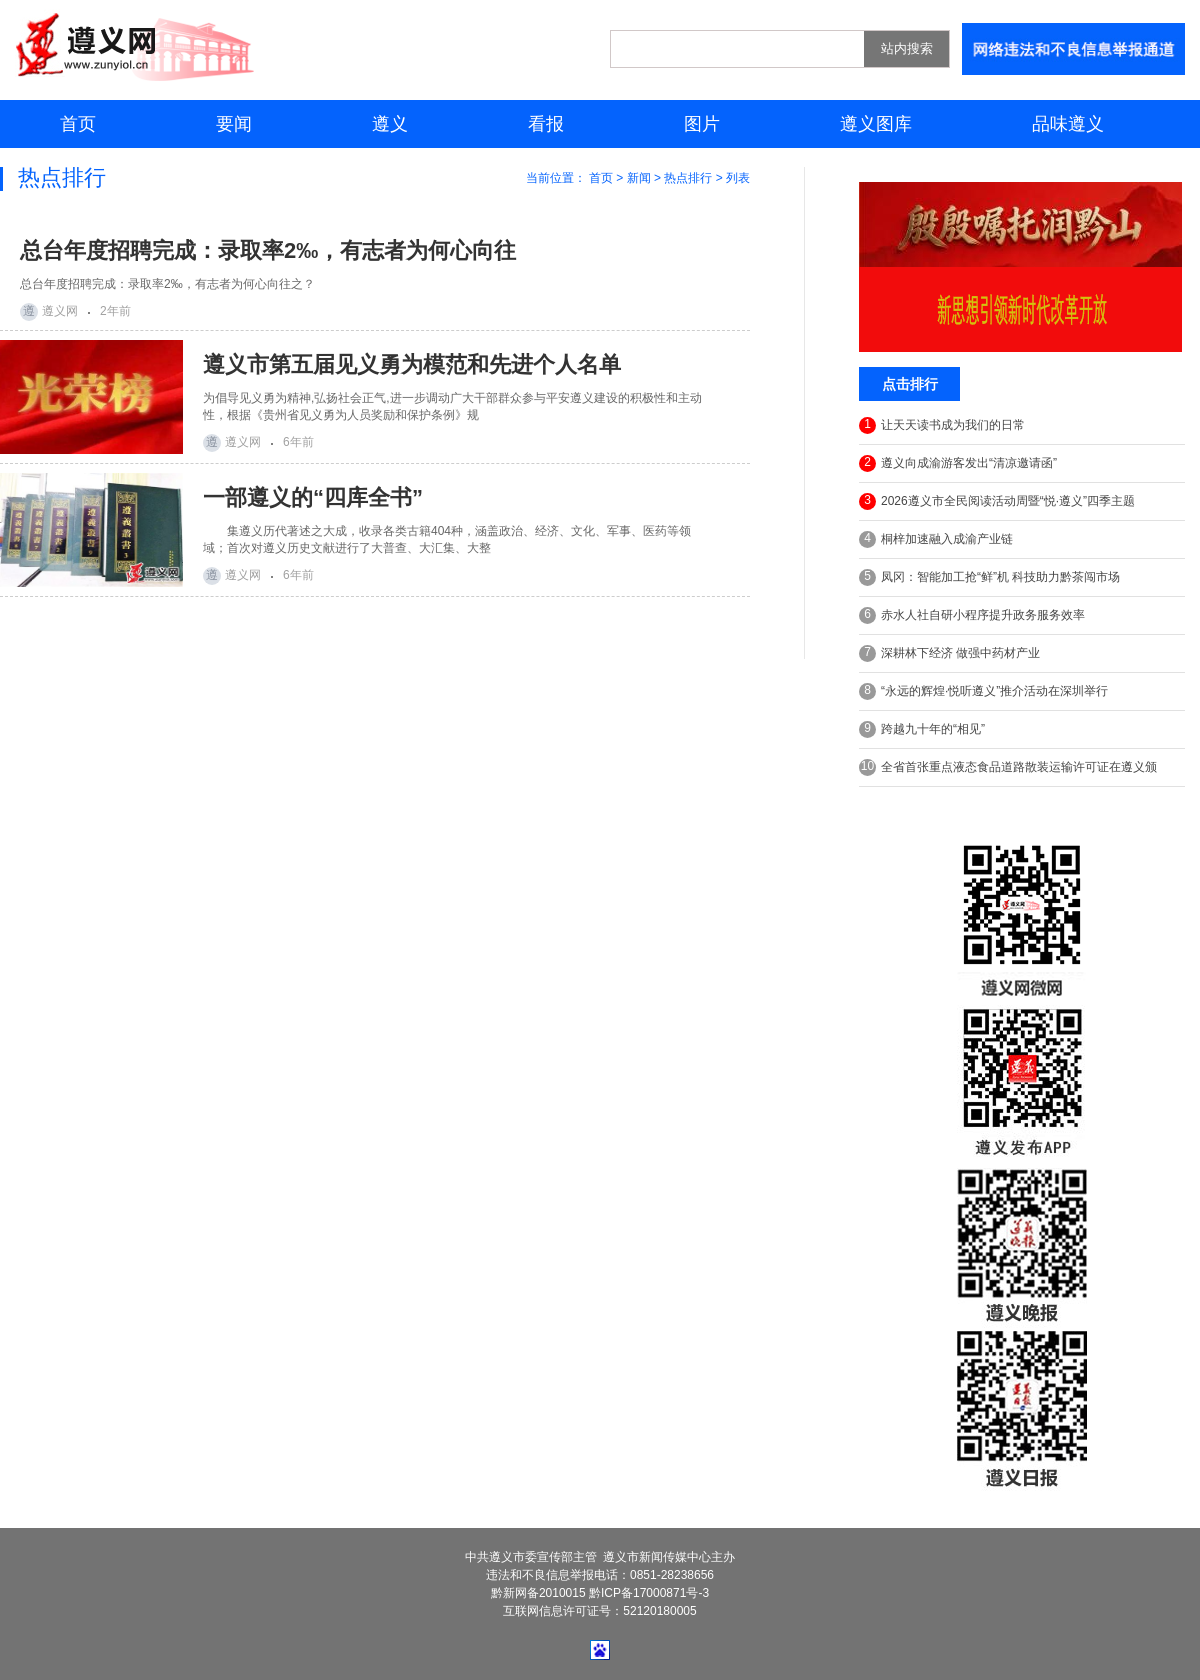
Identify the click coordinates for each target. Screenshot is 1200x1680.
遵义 (390, 124)
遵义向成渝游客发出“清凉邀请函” (958, 463)
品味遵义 (1068, 124)
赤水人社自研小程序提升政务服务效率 (972, 615)
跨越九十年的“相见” (922, 729)
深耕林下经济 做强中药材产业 (949, 653)
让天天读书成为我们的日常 (942, 425)
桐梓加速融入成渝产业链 (936, 539)
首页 (78, 124)
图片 (702, 124)
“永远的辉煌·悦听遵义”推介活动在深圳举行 (983, 691)
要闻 (234, 124)
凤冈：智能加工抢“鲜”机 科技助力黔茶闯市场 (989, 577)
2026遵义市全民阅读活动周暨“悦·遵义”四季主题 (997, 501)
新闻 (639, 178)
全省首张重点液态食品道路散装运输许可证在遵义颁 (1008, 767)
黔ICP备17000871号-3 (649, 1593)
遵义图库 (876, 124)
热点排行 (688, 178)
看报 (546, 124)
